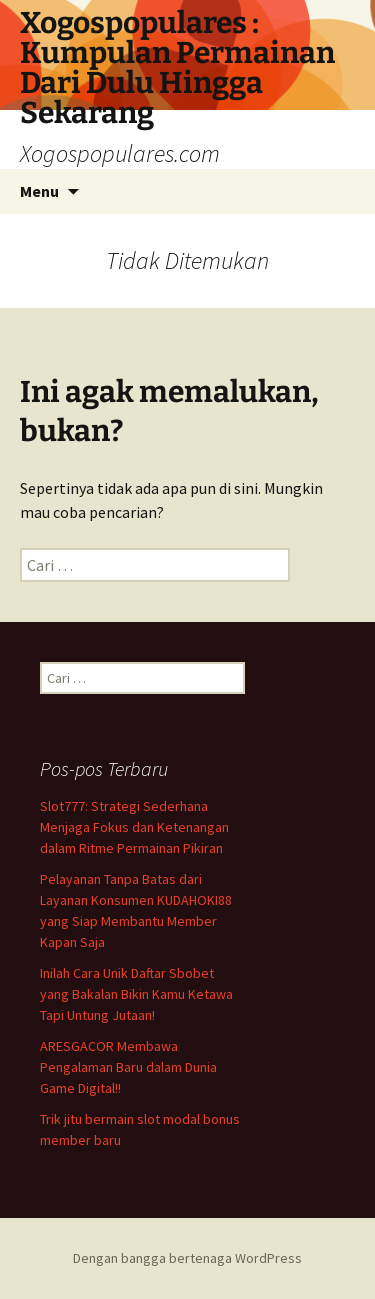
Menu (39, 191)
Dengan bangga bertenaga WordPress (187, 1258)
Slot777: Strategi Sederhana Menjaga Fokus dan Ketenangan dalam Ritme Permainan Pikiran (134, 827)
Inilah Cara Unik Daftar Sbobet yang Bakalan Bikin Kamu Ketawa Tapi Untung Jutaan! (136, 994)
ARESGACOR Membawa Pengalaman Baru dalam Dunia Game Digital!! (128, 1067)
